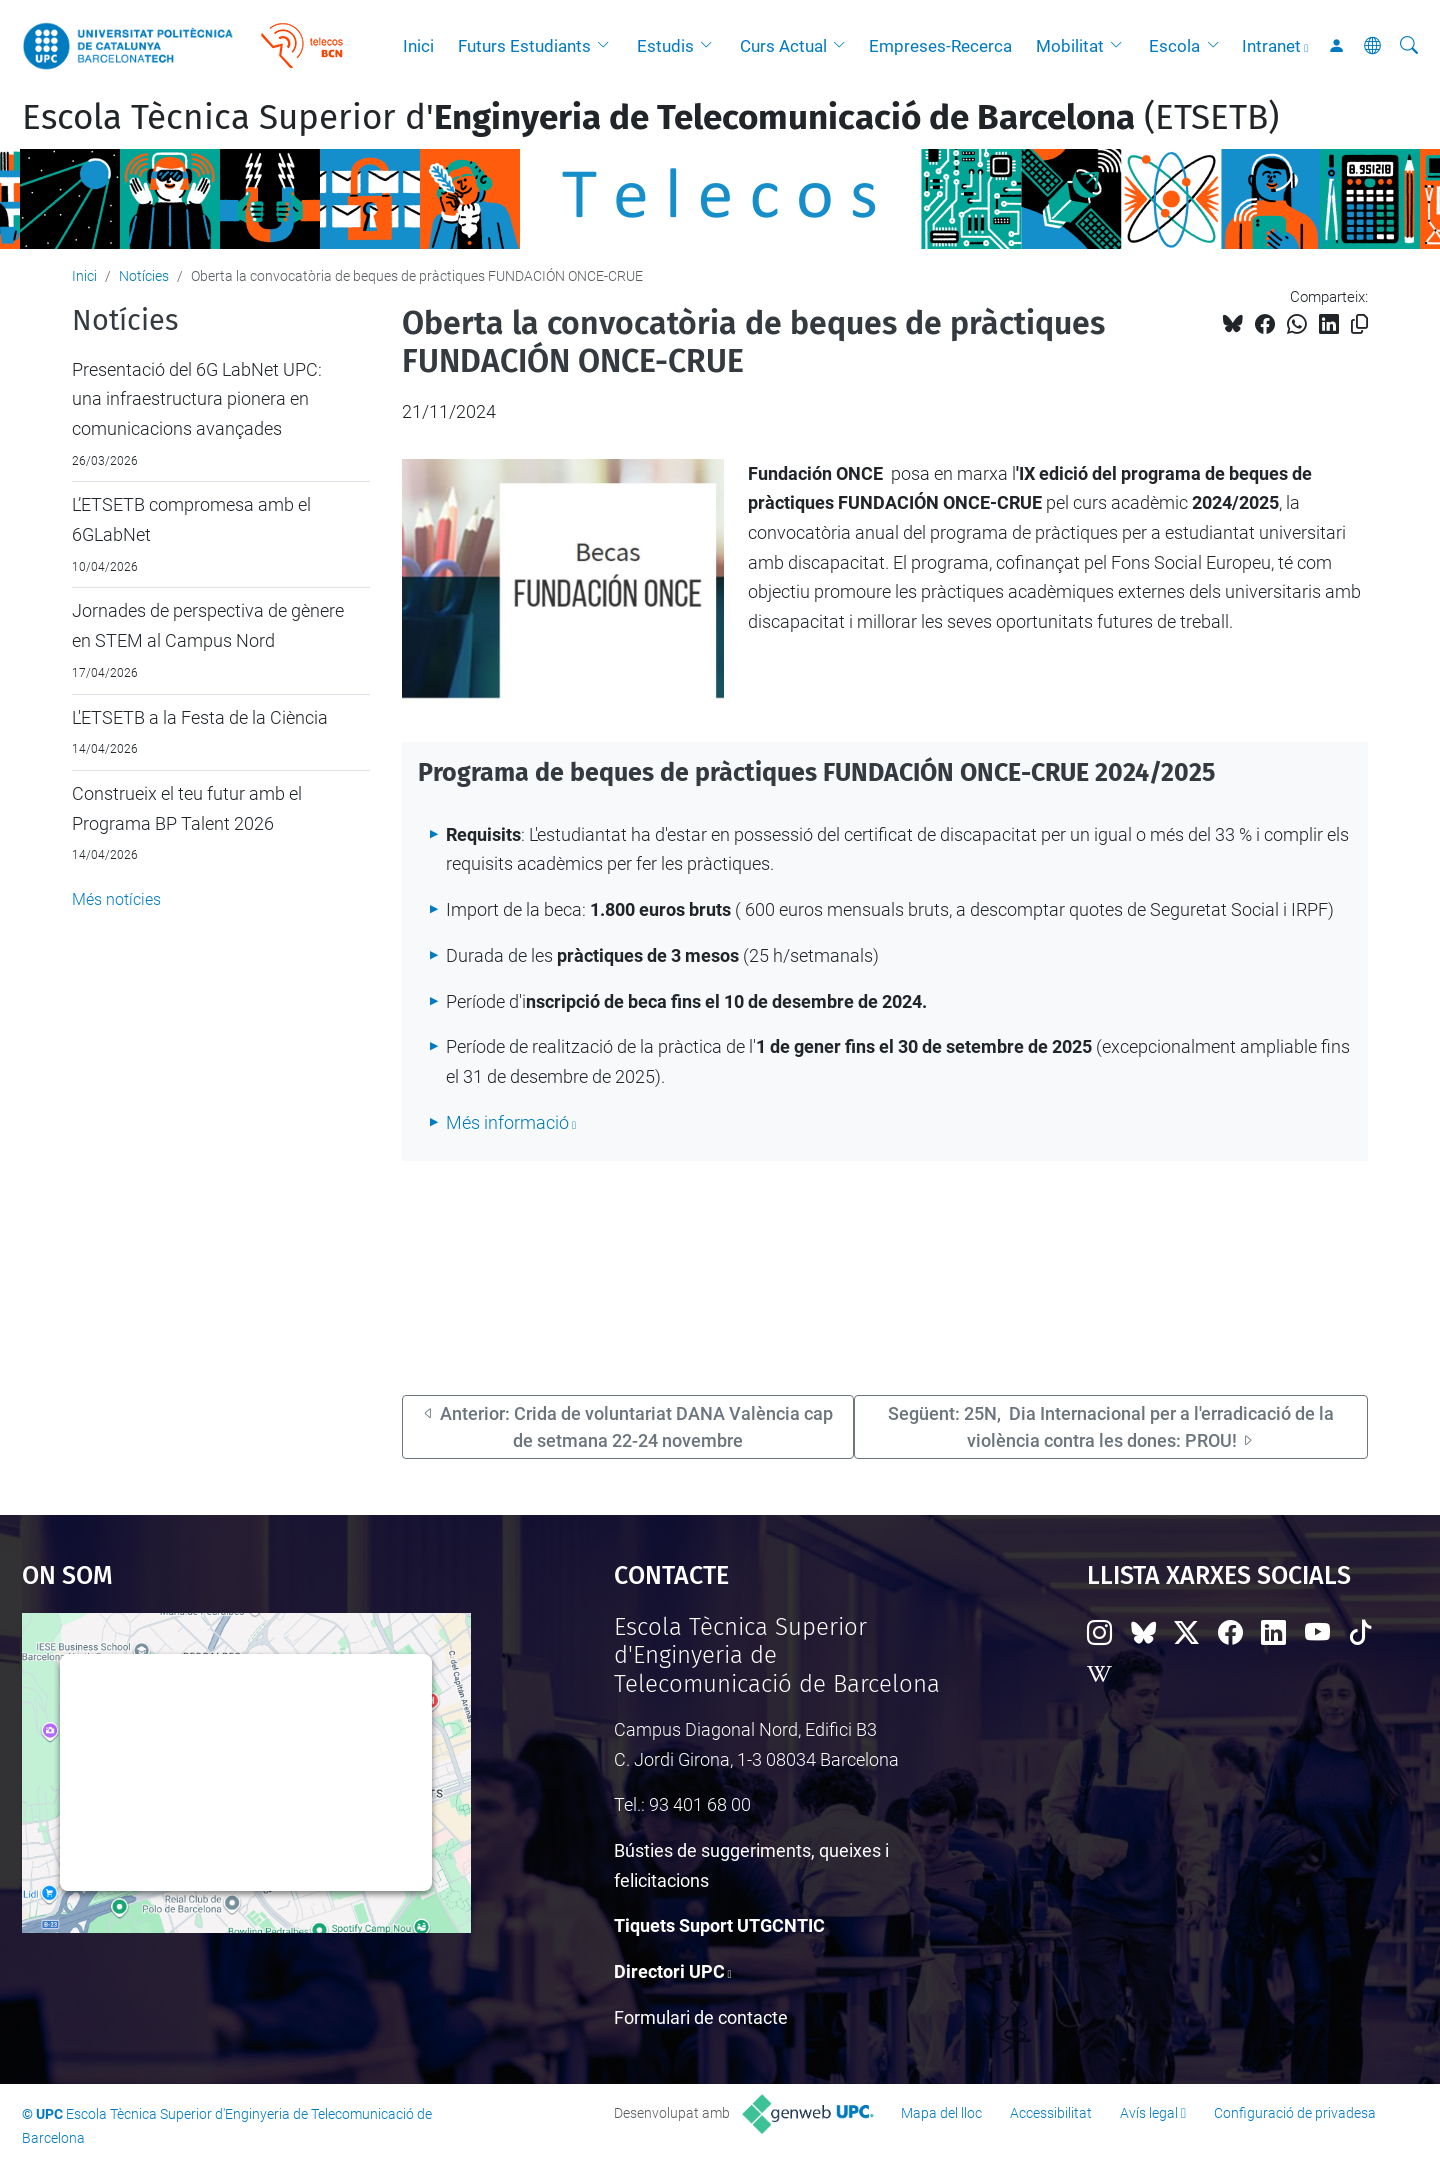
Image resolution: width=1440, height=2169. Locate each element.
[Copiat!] (1359, 324)
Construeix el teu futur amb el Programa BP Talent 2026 (187, 808)
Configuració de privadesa (1295, 2113)
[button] (608, 46)
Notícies (144, 276)
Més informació (507, 1122)
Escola (1174, 46)
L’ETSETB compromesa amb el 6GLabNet (191, 519)
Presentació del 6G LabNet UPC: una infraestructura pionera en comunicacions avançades (197, 399)
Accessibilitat (1051, 2113)
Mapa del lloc (941, 2113)
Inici (418, 46)
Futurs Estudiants (524, 46)
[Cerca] (1409, 46)
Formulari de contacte (701, 2017)
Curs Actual (783, 46)
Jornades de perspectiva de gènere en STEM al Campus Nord (208, 625)
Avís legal (1149, 2113)
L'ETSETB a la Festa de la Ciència (200, 717)
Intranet (1271, 46)
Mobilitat (1070, 46)
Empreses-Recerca (940, 46)
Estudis (665, 46)
